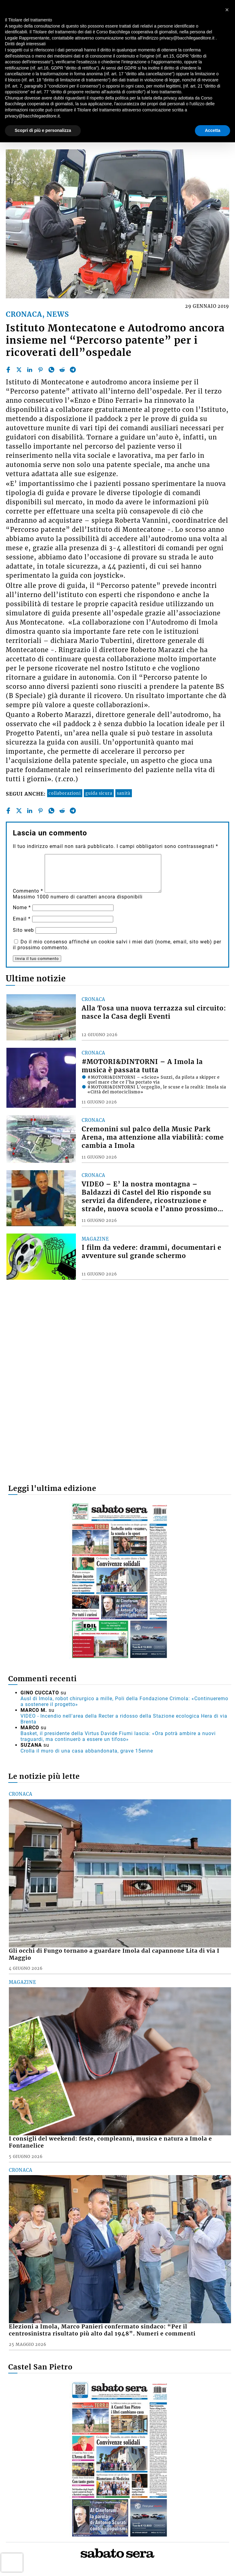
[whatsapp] (51, 370)
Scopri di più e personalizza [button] (43, 130)
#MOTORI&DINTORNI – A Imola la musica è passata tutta (142, 1066)
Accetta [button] (212, 130)
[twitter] (19, 370)
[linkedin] (30, 370)
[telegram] (73, 370)
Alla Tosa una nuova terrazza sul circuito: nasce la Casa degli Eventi (154, 1012)
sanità (123, 793)
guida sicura (98, 793)
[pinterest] (40, 370)
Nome (22, 907)
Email (22, 919)
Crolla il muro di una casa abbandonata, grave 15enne (87, 1751)
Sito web (23, 930)
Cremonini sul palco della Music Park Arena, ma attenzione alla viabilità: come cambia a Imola (153, 1137)
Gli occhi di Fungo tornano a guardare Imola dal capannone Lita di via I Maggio (114, 1954)
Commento (28, 891)
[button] (227, 10)
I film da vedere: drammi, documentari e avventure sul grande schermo (151, 1252)
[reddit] (62, 370)
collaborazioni (65, 793)
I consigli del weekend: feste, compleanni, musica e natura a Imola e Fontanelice (110, 2142)
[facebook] (8, 370)
